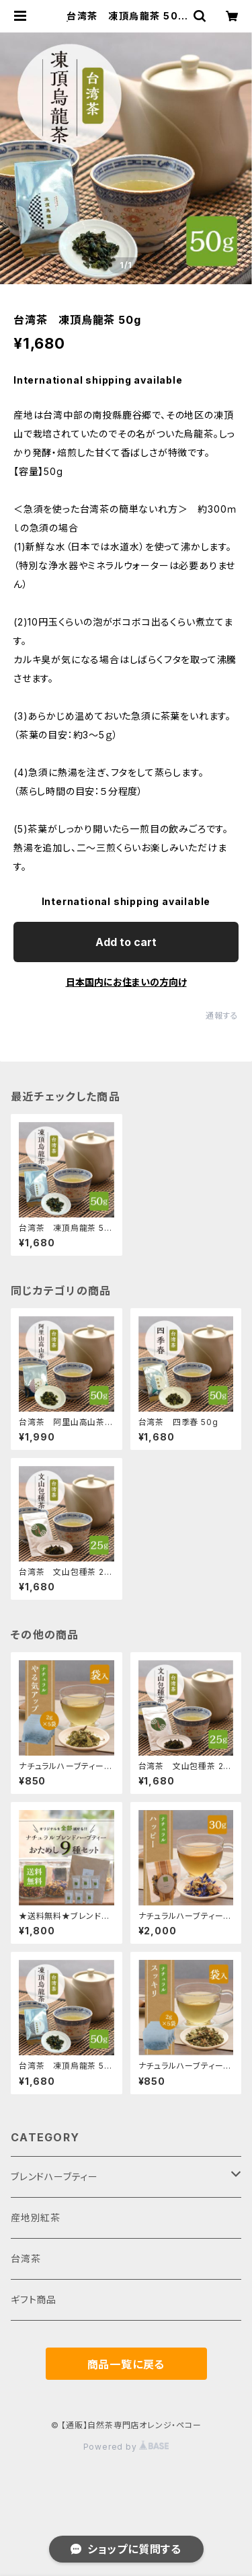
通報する (222, 1016)
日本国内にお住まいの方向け (126, 982)
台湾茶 (25, 2258)
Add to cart (126, 942)
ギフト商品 (33, 2299)
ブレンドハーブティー (54, 2176)
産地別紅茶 (35, 2217)
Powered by (126, 2447)
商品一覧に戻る (126, 2364)
